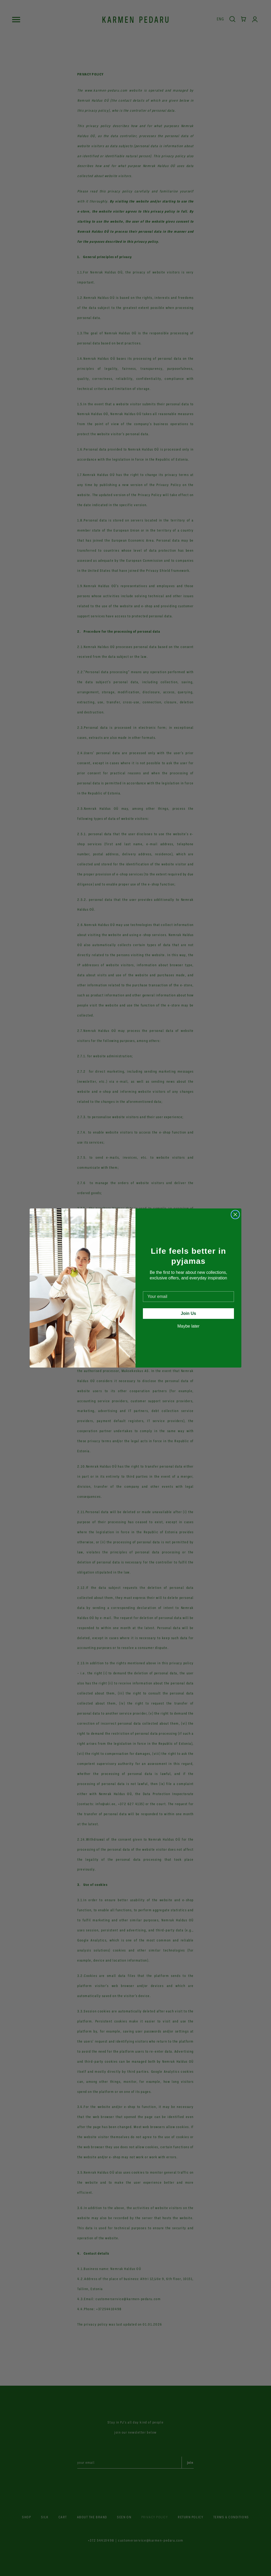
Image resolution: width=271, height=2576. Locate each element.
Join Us (188, 1313)
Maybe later (188, 1326)
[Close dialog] (235, 1215)
